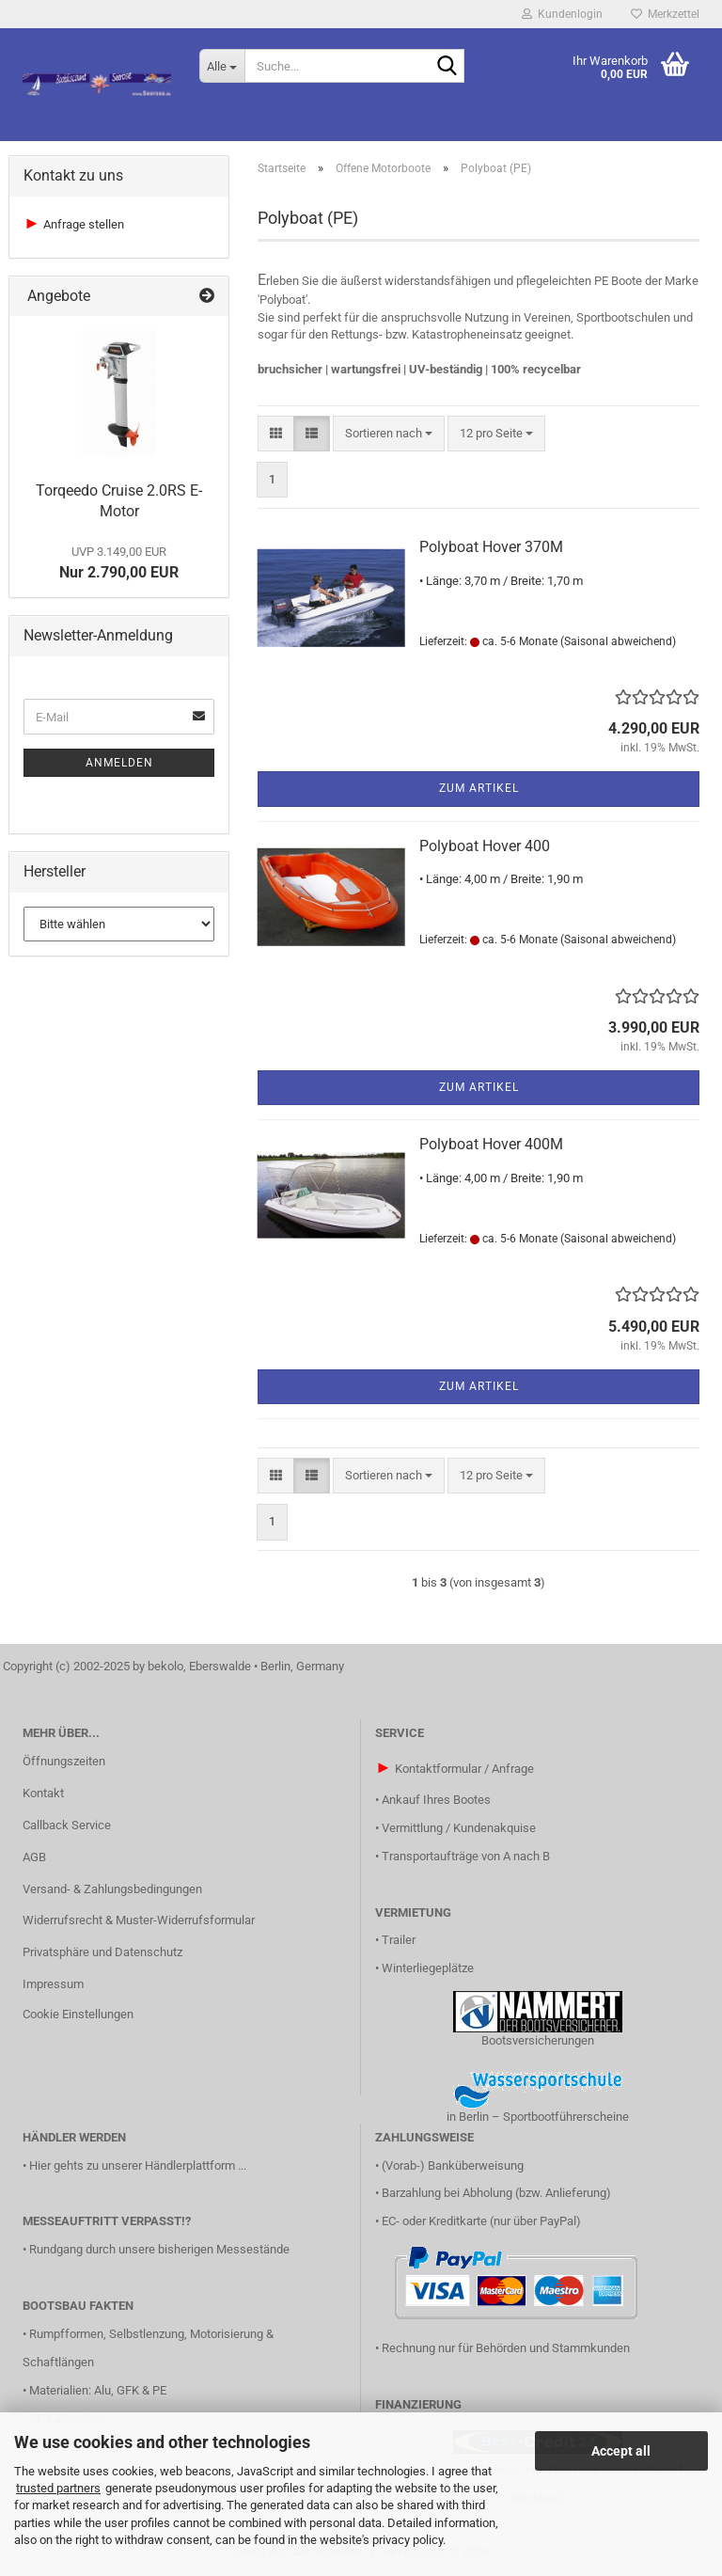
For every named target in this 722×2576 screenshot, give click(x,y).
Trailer (399, 1940)
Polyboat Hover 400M (491, 1144)
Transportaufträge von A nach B (466, 1856)
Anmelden (119, 762)
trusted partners (58, 2488)
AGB (34, 1857)
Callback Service (67, 1825)
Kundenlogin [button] (562, 14)
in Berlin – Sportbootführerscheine (538, 2117)
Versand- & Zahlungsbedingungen (112, 1889)
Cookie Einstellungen (78, 2014)
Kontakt (43, 1793)
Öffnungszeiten (64, 1761)
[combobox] (389, 434)
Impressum (53, 1984)
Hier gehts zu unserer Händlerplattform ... (137, 2165)
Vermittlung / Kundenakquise (459, 1828)
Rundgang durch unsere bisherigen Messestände (159, 2249)
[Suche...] (221, 66)
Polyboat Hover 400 (484, 846)
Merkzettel (665, 14)
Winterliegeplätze (428, 1968)
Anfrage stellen (83, 224)
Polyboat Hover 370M (491, 547)
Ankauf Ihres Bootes (436, 1800)
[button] (276, 434)
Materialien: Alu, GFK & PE (97, 2390)
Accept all (621, 2450)
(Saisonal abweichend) (618, 641)
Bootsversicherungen (537, 2040)
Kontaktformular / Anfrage (464, 1769)
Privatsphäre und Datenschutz (102, 1952)
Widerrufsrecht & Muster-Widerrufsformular (139, 1920)
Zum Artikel (479, 788)
